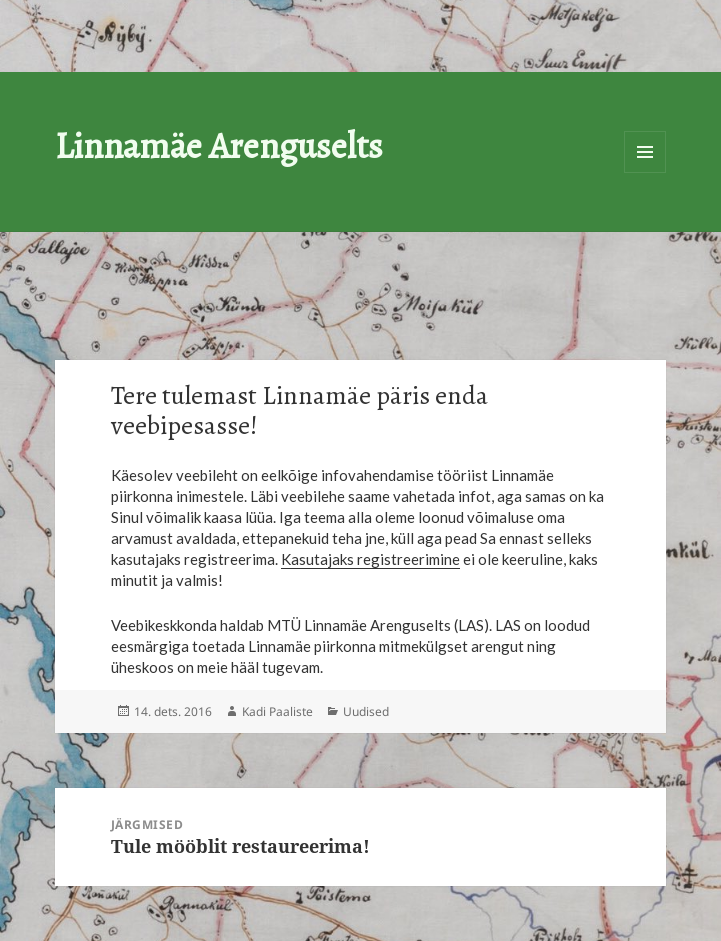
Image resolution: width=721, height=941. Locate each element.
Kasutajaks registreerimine (370, 559)
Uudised (366, 711)
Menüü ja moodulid (645, 152)
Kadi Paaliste (277, 711)
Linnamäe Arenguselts (219, 145)
